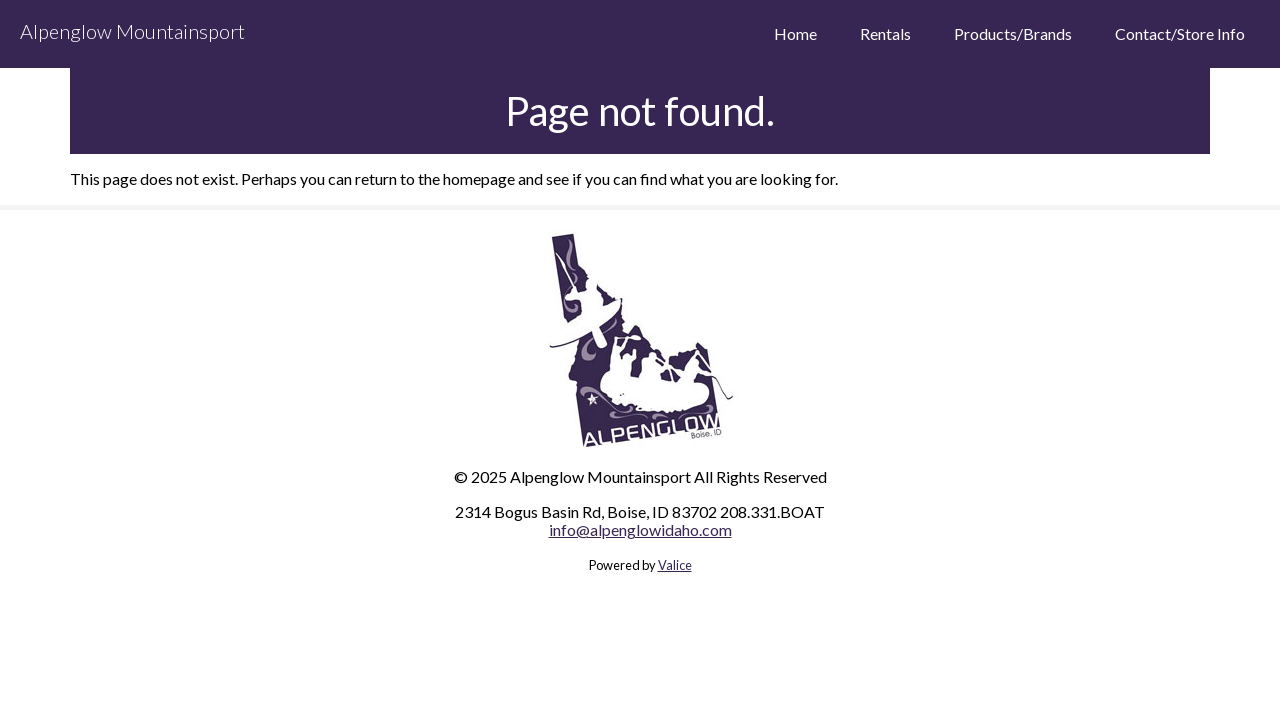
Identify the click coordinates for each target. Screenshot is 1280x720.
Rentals (885, 34)
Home (795, 34)
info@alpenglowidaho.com (640, 529)
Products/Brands (1013, 34)
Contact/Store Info (1180, 34)
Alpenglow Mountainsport (132, 31)
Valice (675, 565)
